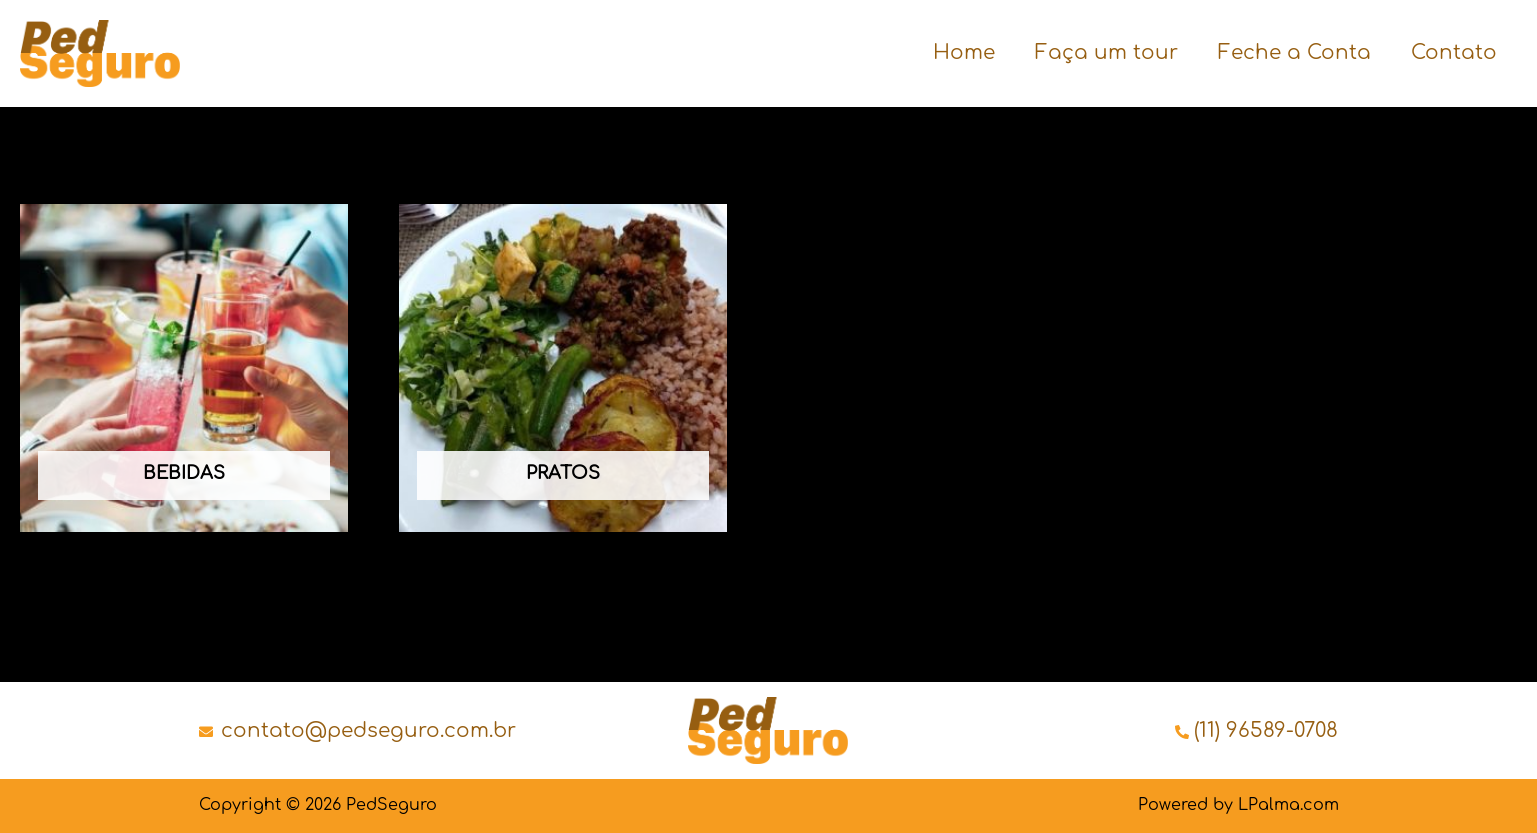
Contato (1454, 52)
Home (964, 52)
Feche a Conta (1294, 52)
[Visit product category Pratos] (563, 368)
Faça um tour (1106, 52)
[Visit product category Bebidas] (184, 368)
